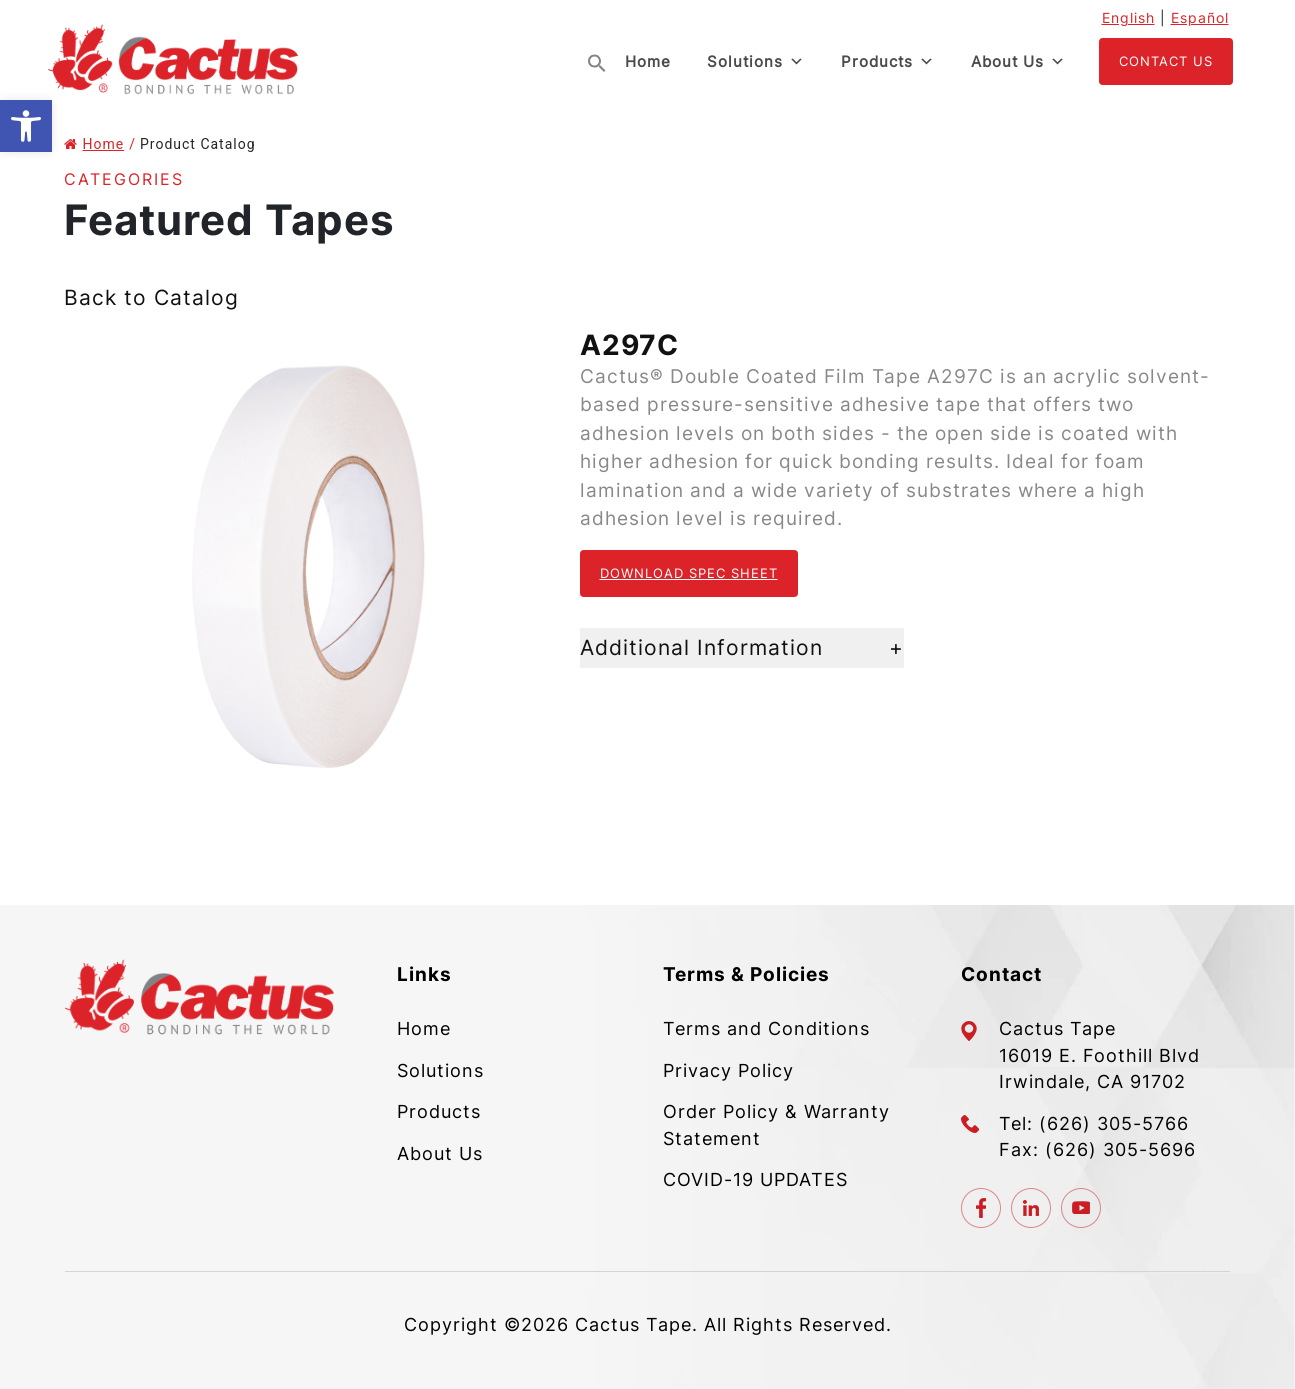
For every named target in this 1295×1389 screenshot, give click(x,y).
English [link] (1128, 17)
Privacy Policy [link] (728, 1070)
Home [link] (648, 61)
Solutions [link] (756, 62)
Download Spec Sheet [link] (689, 573)
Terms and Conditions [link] (766, 1028)
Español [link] (1200, 17)
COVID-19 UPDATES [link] (755, 1179)
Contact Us (1166, 61)
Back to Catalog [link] (151, 297)
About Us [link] (1018, 62)
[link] (26, 126)
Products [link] (888, 62)
